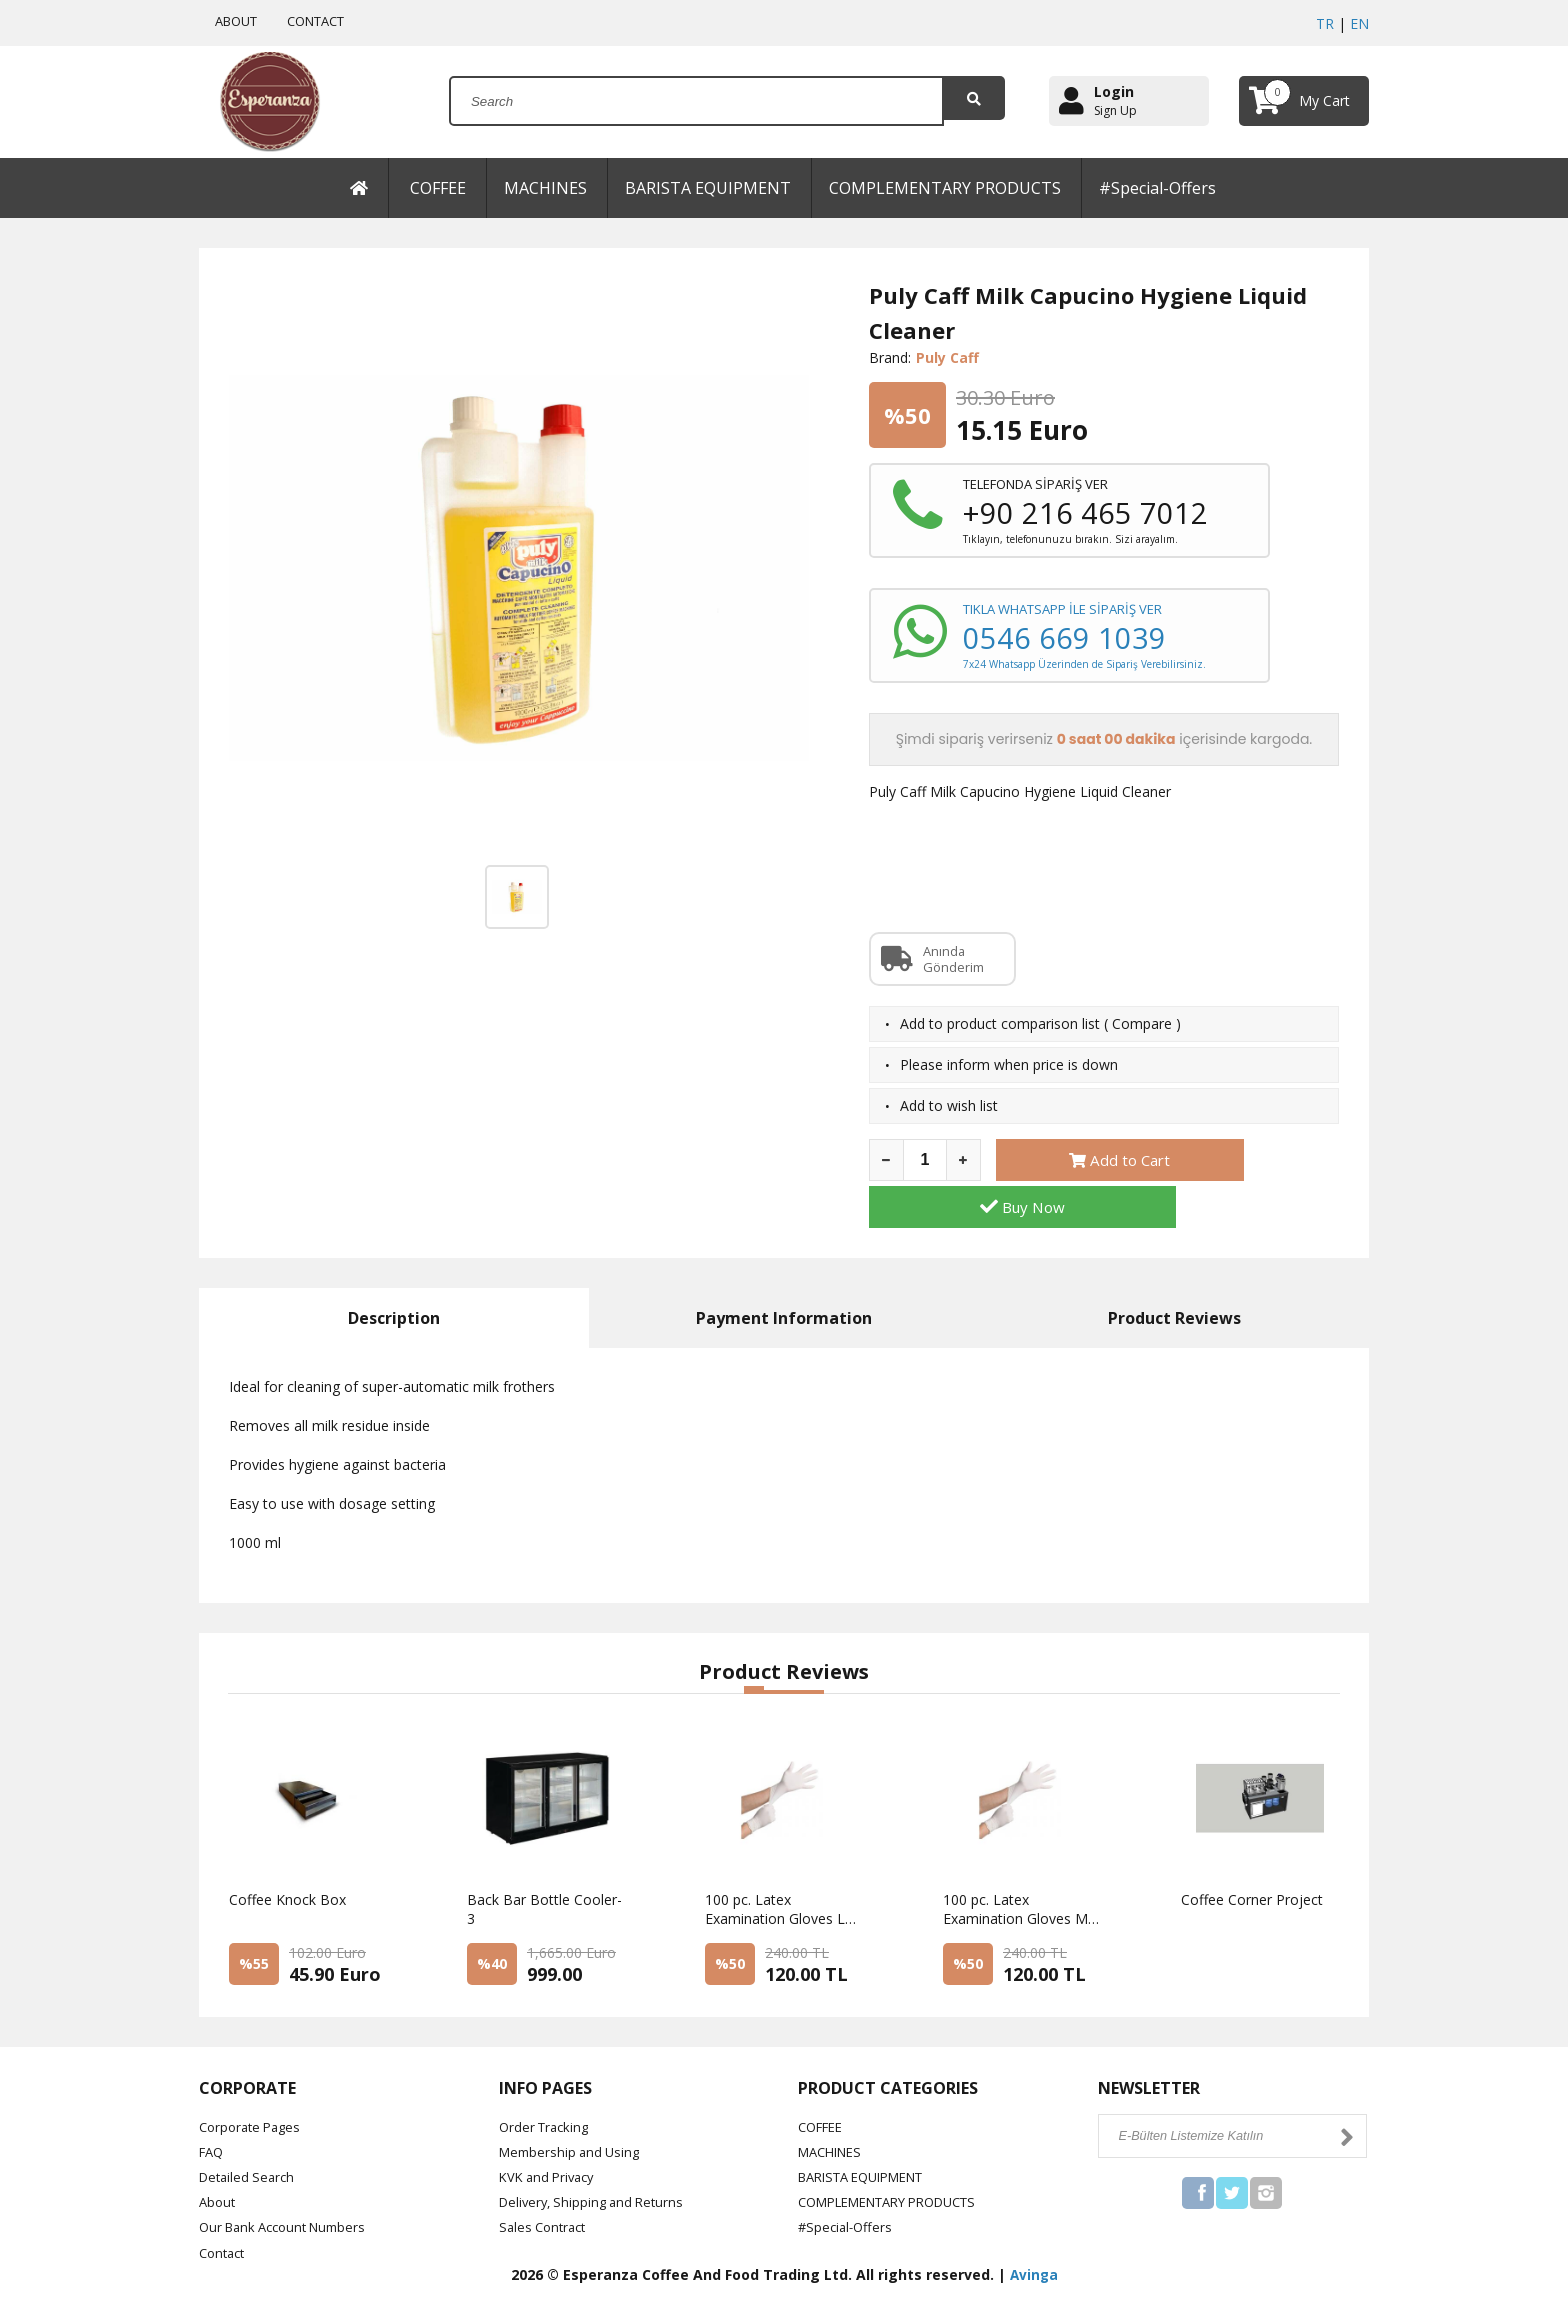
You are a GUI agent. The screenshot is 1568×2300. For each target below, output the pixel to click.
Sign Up (1115, 111)
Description (394, 1273)
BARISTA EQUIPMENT (708, 188)
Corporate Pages (254, 2081)
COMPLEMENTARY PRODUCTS (945, 188)
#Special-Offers (1157, 188)
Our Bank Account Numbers (290, 2182)
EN (1359, 23)
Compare (1142, 1025)
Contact (224, 2207)
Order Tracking (547, 2081)
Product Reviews (1174, 1273)
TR (1325, 23)
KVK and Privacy (551, 2132)
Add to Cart (1078, 1162)
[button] (754, 1645)
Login (1114, 91)
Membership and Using (573, 2107)
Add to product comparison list (1000, 1025)
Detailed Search (250, 2132)
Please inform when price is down (1009, 1066)
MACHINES (545, 188)
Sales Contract (546, 2182)
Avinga (1034, 2230)
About (218, 2157)
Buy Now (1257, 1162)
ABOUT (237, 20)
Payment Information (784, 1273)
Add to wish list (949, 1107)
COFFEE (438, 188)
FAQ (213, 2107)
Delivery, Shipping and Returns (597, 2157)
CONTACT (327, 20)
